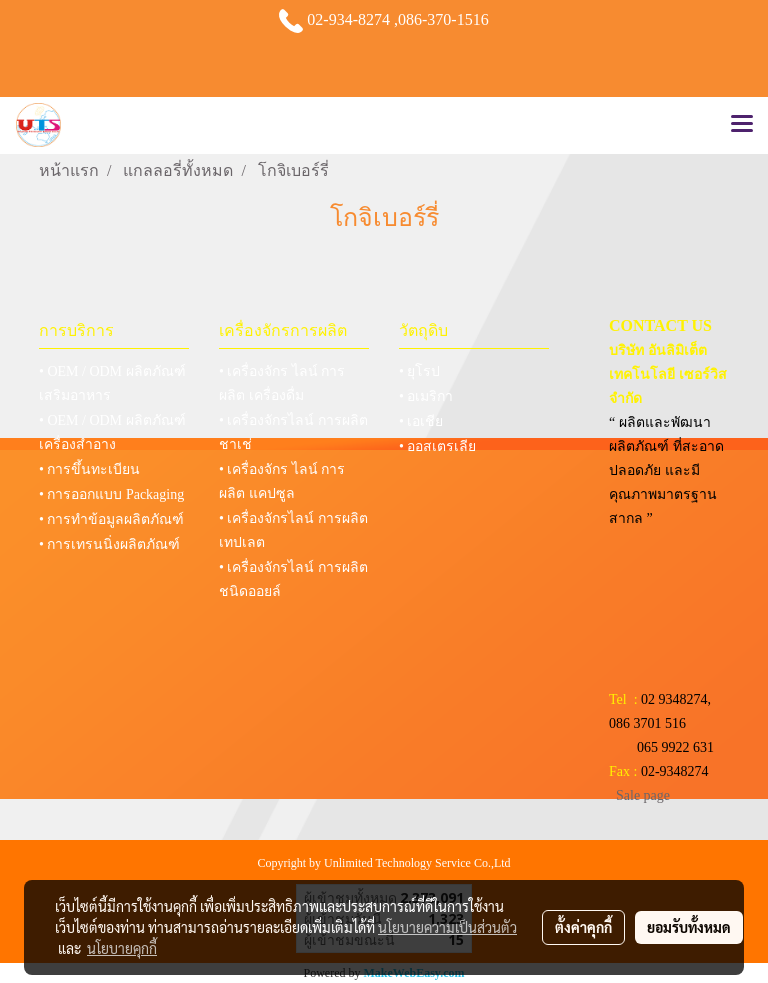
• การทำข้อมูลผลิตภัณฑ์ (111, 519)
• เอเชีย (421, 421)
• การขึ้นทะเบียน (89, 469)
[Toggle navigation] (742, 125)
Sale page (643, 795)
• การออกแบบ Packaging (111, 494)
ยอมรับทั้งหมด (689, 927)
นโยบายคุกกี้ (122, 948)
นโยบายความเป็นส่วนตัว (447, 927)
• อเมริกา (426, 396)
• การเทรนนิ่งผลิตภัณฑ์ (109, 544)
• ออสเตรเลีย (437, 446)
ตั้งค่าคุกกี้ (583, 927)
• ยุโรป (419, 371)
